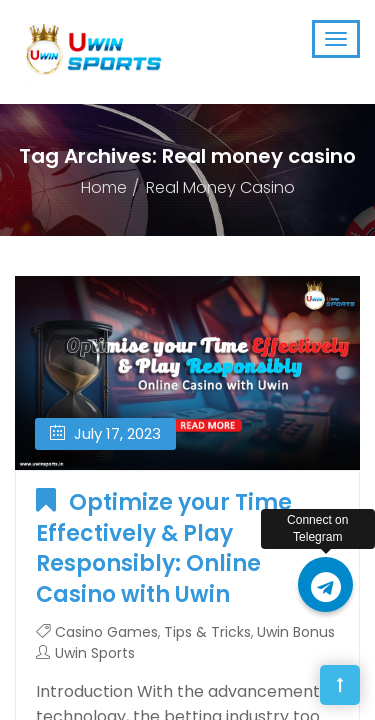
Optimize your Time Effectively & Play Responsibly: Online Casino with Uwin (164, 548)
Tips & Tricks (207, 632)
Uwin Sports (95, 653)
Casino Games (106, 632)
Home (104, 187)
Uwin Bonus (296, 632)
